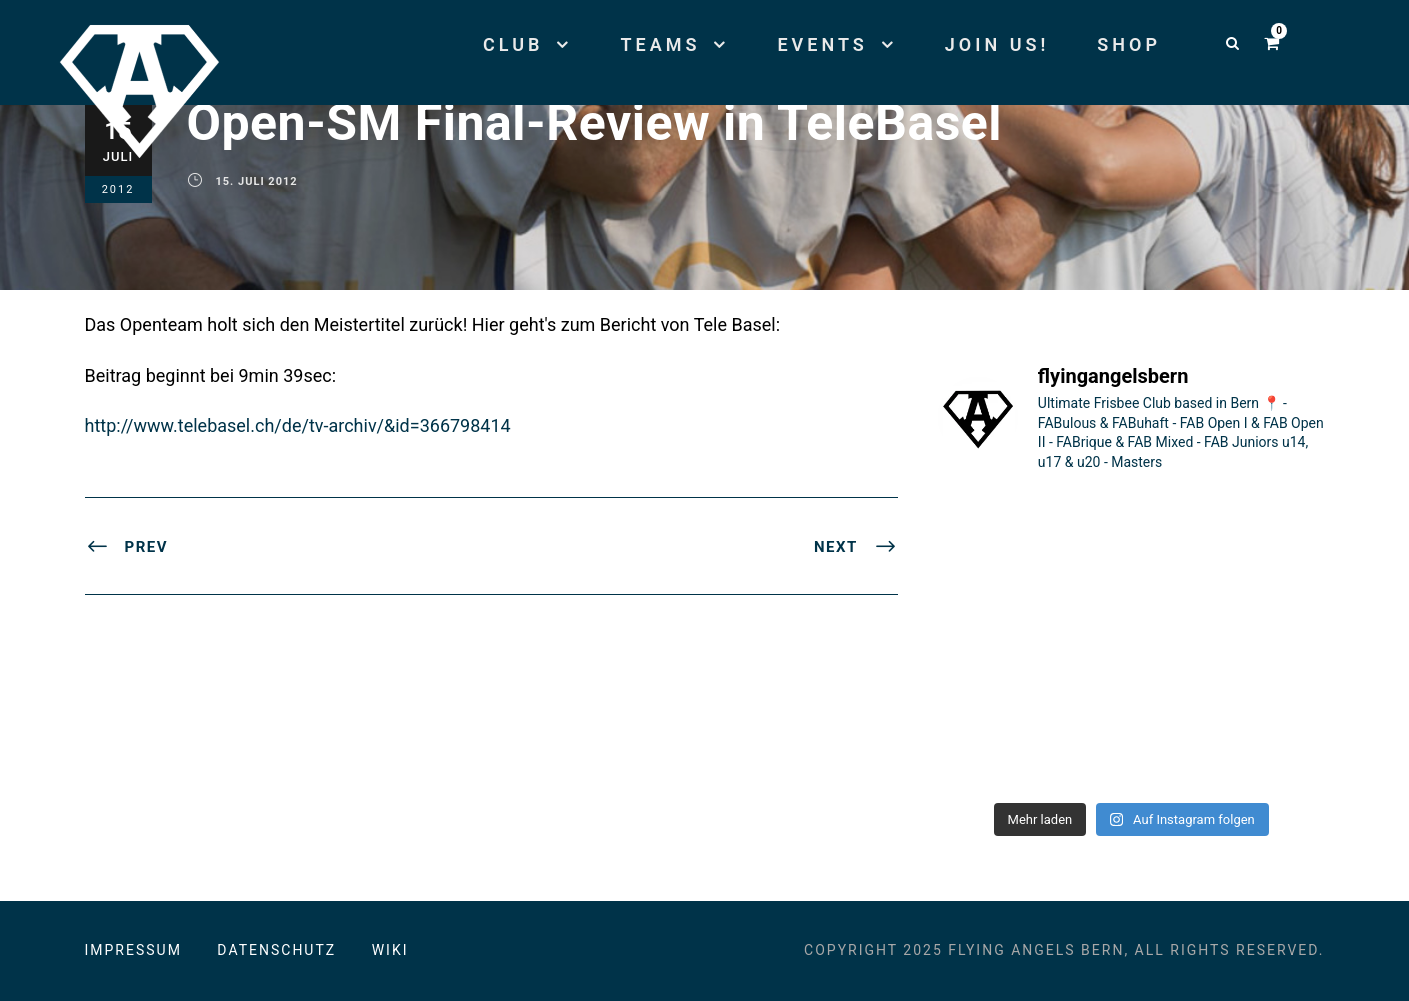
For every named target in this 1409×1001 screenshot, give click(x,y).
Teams (660, 44)
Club (513, 44)
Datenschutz (276, 950)
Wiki (390, 950)
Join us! (997, 44)
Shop (1129, 44)
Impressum (133, 950)
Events (822, 44)
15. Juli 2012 (257, 181)
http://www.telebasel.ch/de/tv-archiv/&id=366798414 (298, 425)
